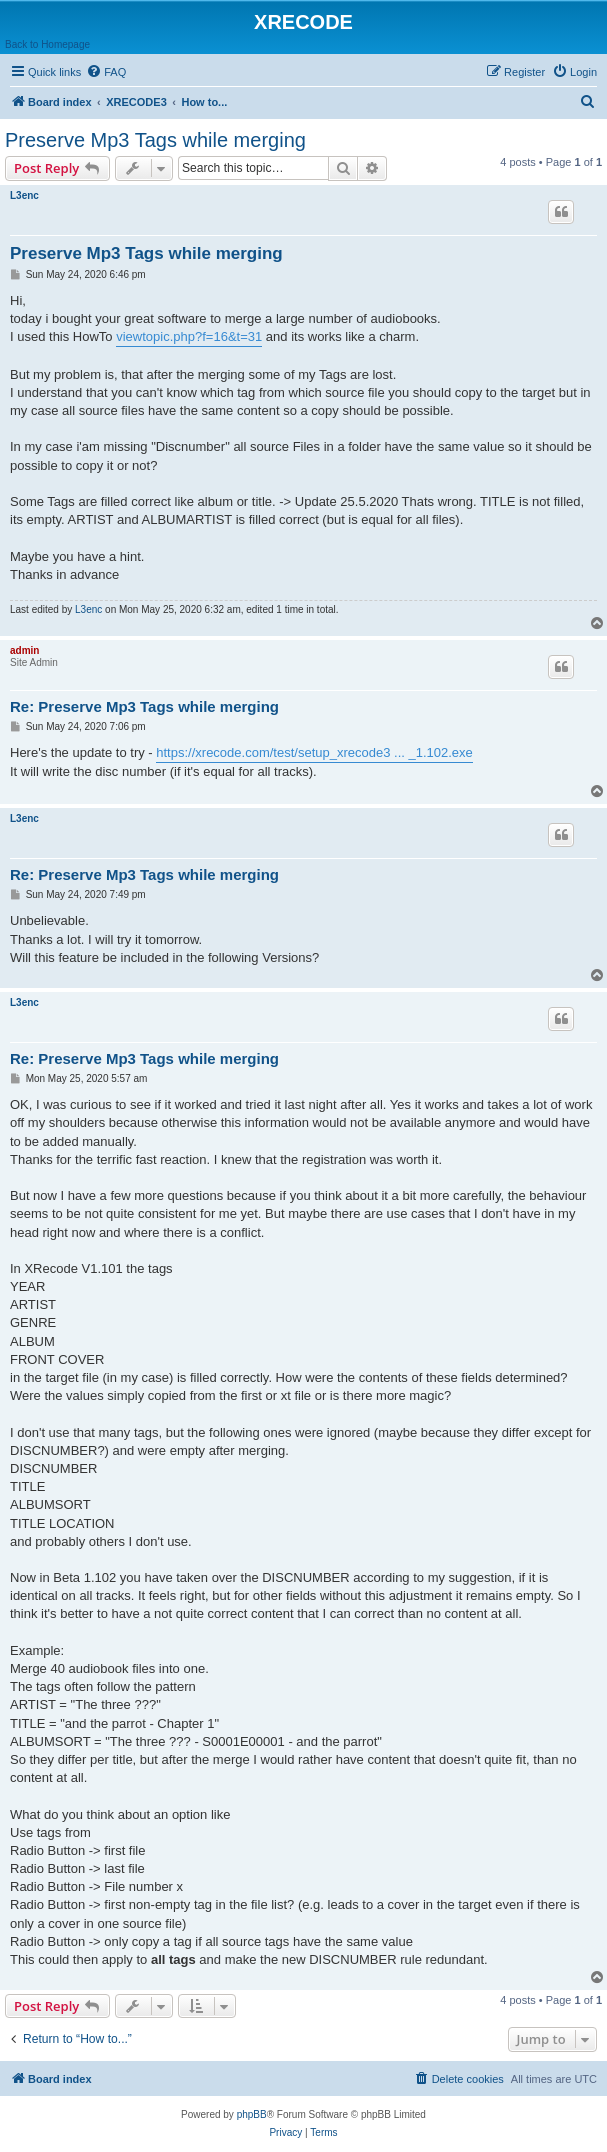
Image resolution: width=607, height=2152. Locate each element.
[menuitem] (106, 72)
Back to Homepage (47, 44)
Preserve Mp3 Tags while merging (155, 140)
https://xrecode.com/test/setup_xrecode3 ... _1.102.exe (314, 752)
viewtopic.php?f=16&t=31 (189, 336)
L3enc (24, 195)
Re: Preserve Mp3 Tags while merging (144, 706)
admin (24, 650)
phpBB (252, 2114)
